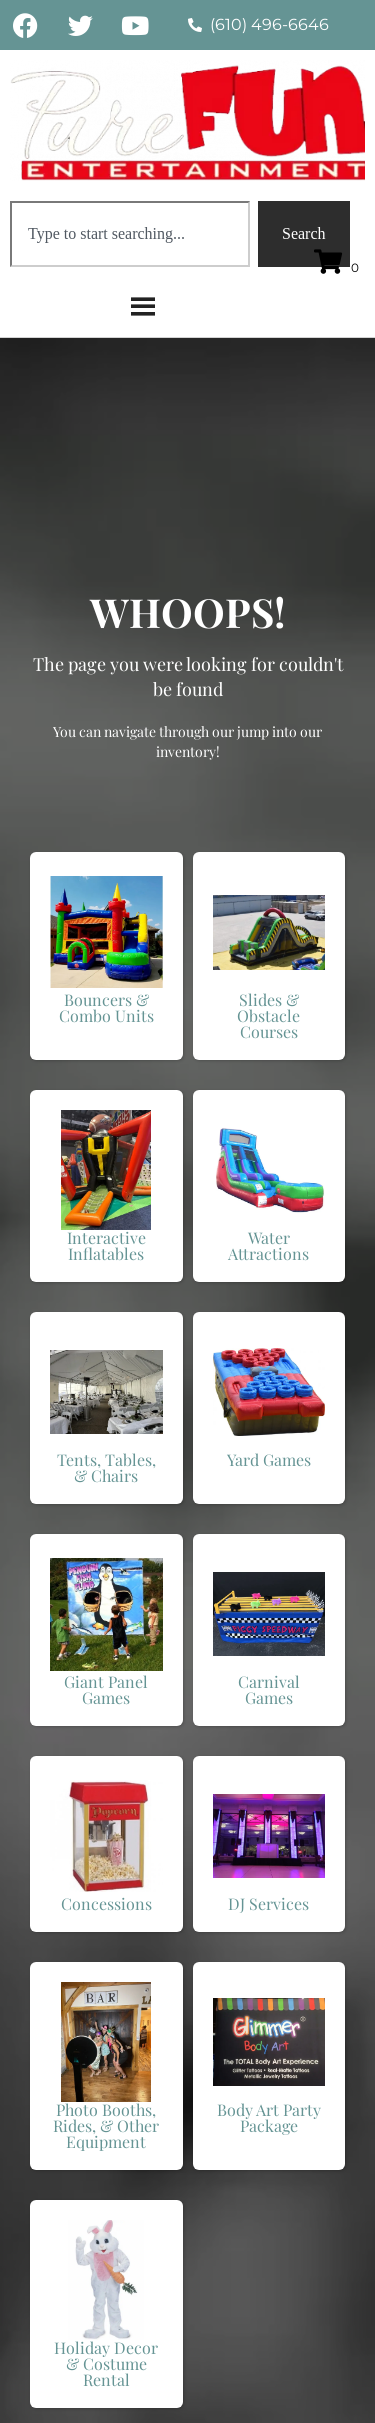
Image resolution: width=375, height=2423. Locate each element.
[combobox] (130, 234)
